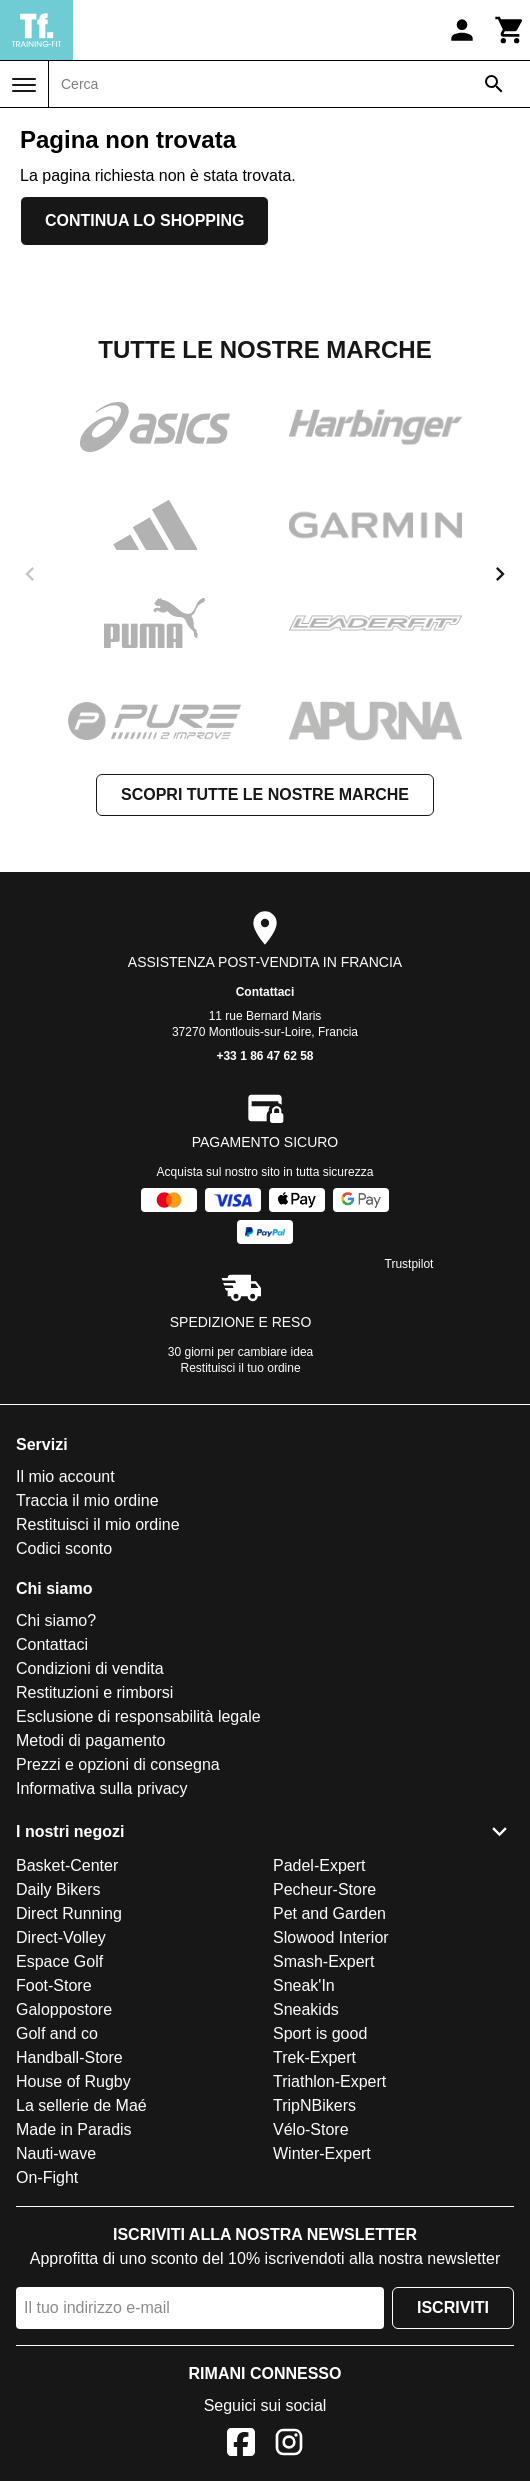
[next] (500, 574)
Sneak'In (304, 1985)
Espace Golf (59, 1961)
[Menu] (24, 85)
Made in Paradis (74, 2129)
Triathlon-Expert (329, 2081)
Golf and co (57, 2033)
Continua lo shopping (144, 220)
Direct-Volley (61, 1937)
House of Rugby (73, 2081)
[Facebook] (241, 2445)
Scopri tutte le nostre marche (265, 794)
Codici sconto (64, 1548)
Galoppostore (64, 2009)
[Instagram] (289, 2445)
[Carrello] (510, 30)
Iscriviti (453, 2307)
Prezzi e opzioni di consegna (118, 1764)
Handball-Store (69, 2057)
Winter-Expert (322, 2153)
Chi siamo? (56, 1620)
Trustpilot (409, 1264)
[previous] (30, 574)
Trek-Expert (314, 2057)
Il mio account (65, 1476)
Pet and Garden (329, 1913)
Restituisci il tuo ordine (241, 1368)
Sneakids (306, 2009)
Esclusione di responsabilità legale (138, 1716)
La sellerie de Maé (81, 2105)
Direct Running (69, 1913)
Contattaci (265, 992)
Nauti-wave (56, 2153)
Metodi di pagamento (90, 1740)
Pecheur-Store (324, 1889)
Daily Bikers (58, 1889)
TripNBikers (314, 2105)
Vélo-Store (311, 2129)
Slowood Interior (331, 1937)
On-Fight (47, 2177)
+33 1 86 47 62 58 (264, 1056)
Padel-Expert (319, 1865)
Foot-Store (54, 1985)
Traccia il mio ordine (87, 1500)
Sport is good (320, 2033)
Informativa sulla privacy (102, 1788)
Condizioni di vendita (90, 1668)
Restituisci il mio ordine (98, 1524)
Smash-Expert (323, 1961)
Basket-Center (67, 1865)
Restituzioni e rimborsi (94, 1692)
